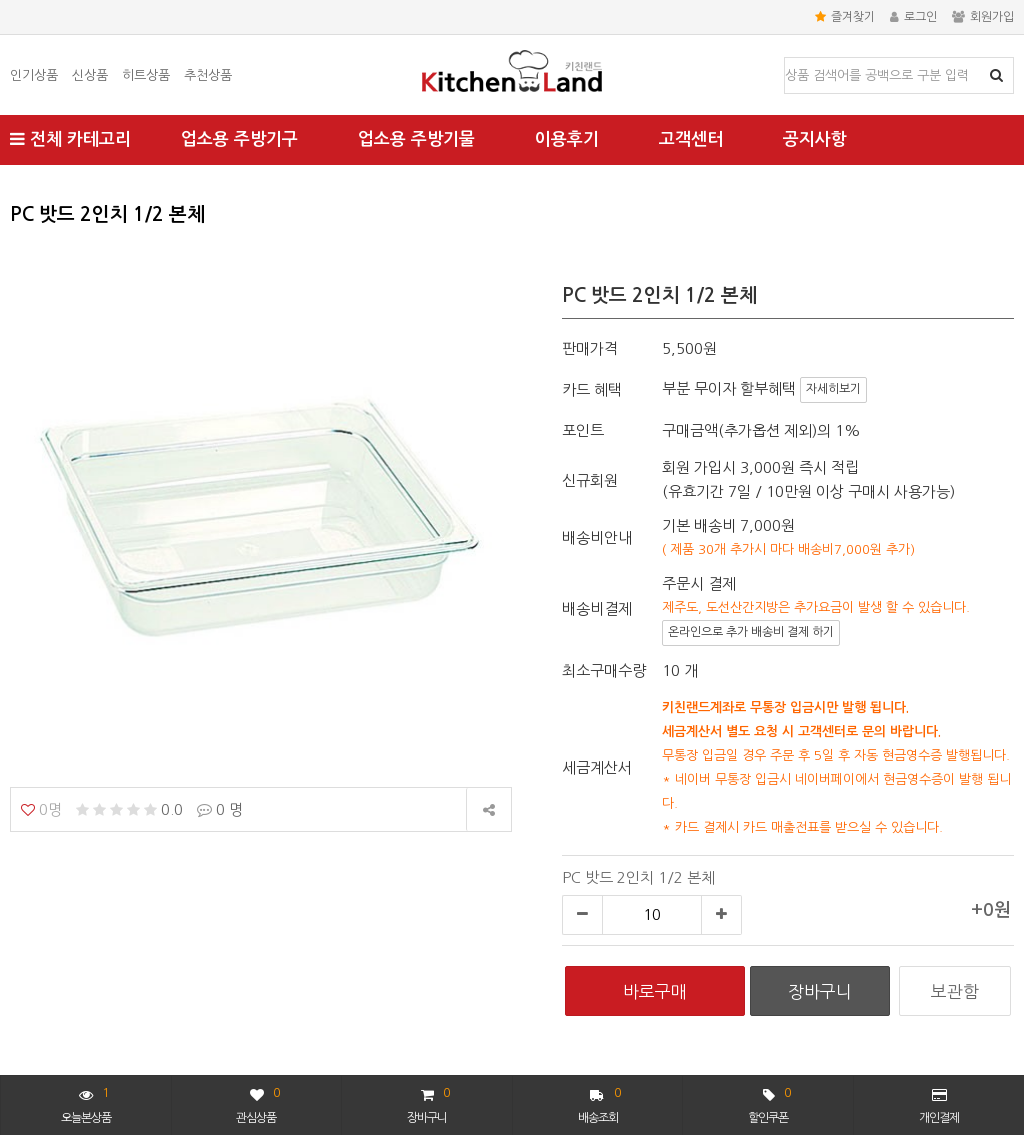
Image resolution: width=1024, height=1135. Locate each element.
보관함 (955, 991)
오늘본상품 (86, 1103)
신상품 (90, 75)
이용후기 (567, 139)
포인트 (583, 430)
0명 (41, 809)
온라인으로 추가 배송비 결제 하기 (751, 632)
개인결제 (939, 1106)
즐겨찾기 (845, 17)
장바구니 (428, 1103)
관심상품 (257, 1103)
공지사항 (815, 139)
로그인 (913, 17)
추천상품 (208, 75)
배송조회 (599, 1103)
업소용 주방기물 (416, 139)
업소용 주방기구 (239, 139)
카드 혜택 (592, 389)
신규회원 (590, 480)
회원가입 (983, 17)
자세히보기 (833, 389)
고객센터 (691, 139)
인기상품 (34, 75)
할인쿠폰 (769, 1103)
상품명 (785, 58)
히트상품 (146, 75)
